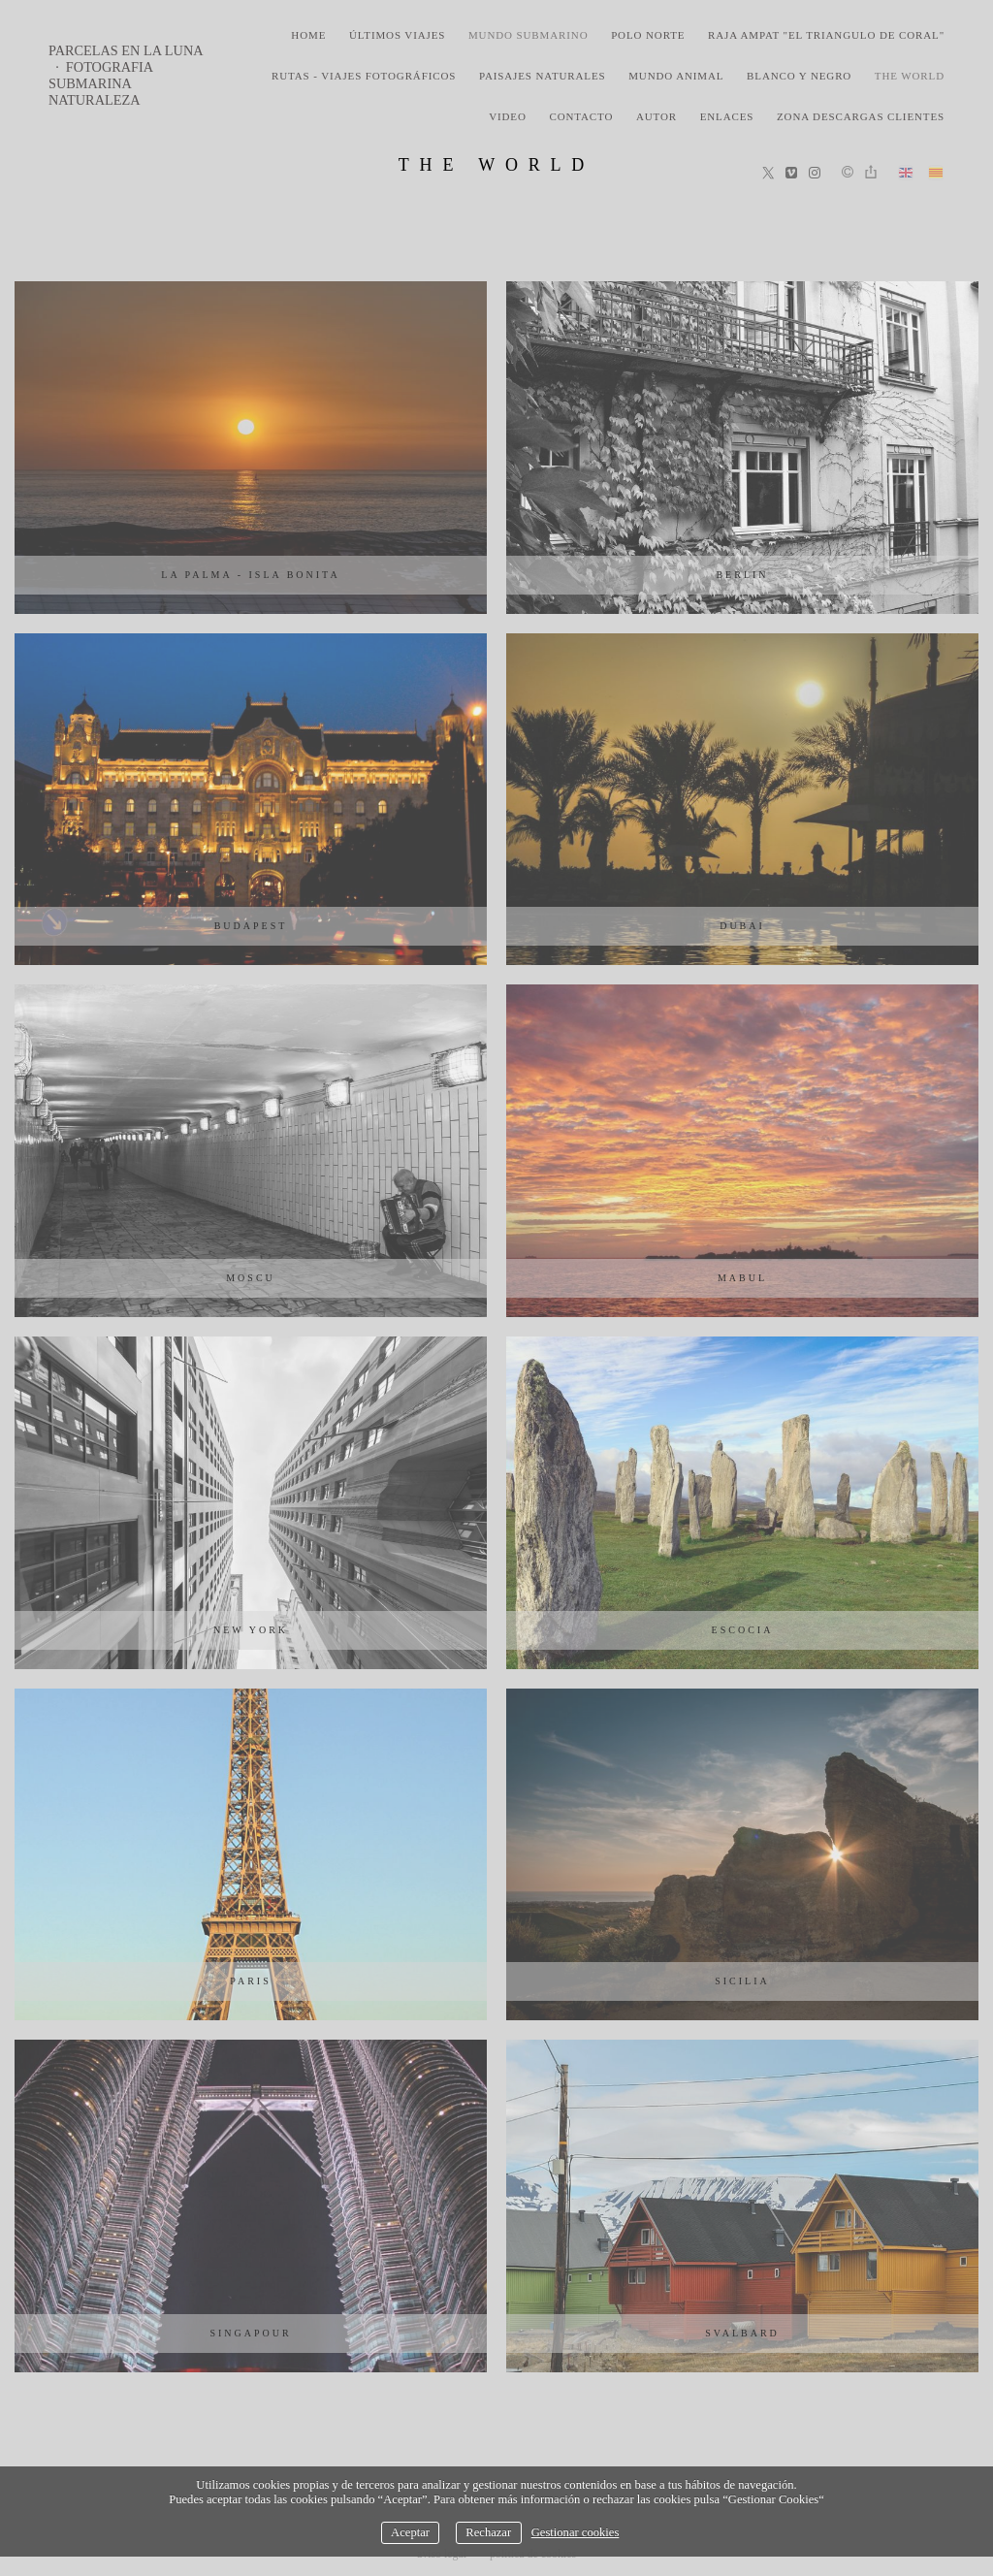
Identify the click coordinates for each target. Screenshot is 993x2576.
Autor (656, 116)
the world (910, 75)
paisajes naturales (542, 75)
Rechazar (488, 2532)
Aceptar (410, 2532)
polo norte (648, 35)
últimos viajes (397, 35)
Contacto (581, 116)
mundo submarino (528, 35)
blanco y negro (799, 75)
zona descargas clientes (861, 116)
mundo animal (675, 75)
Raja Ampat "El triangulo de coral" (826, 35)
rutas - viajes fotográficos (364, 75)
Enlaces (727, 116)
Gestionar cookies (575, 2532)
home (308, 35)
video (508, 116)
